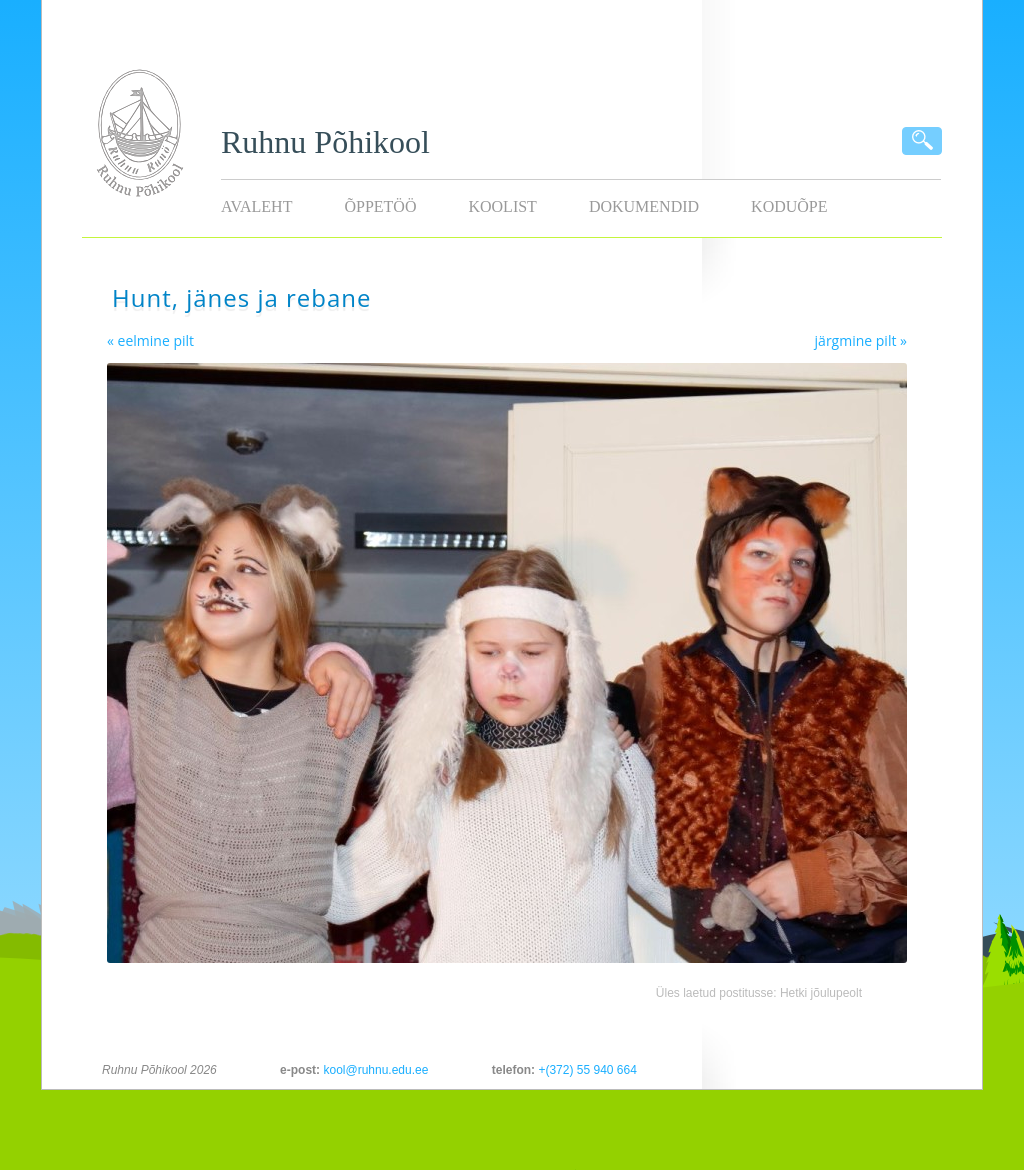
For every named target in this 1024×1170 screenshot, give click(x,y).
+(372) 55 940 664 (587, 1070)
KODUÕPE (789, 206)
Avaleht (256, 206)
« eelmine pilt (150, 340)
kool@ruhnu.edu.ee (375, 1070)
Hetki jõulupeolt (821, 993)
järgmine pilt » (861, 340)
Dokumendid (644, 206)
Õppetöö (380, 206)
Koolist (502, 206)
